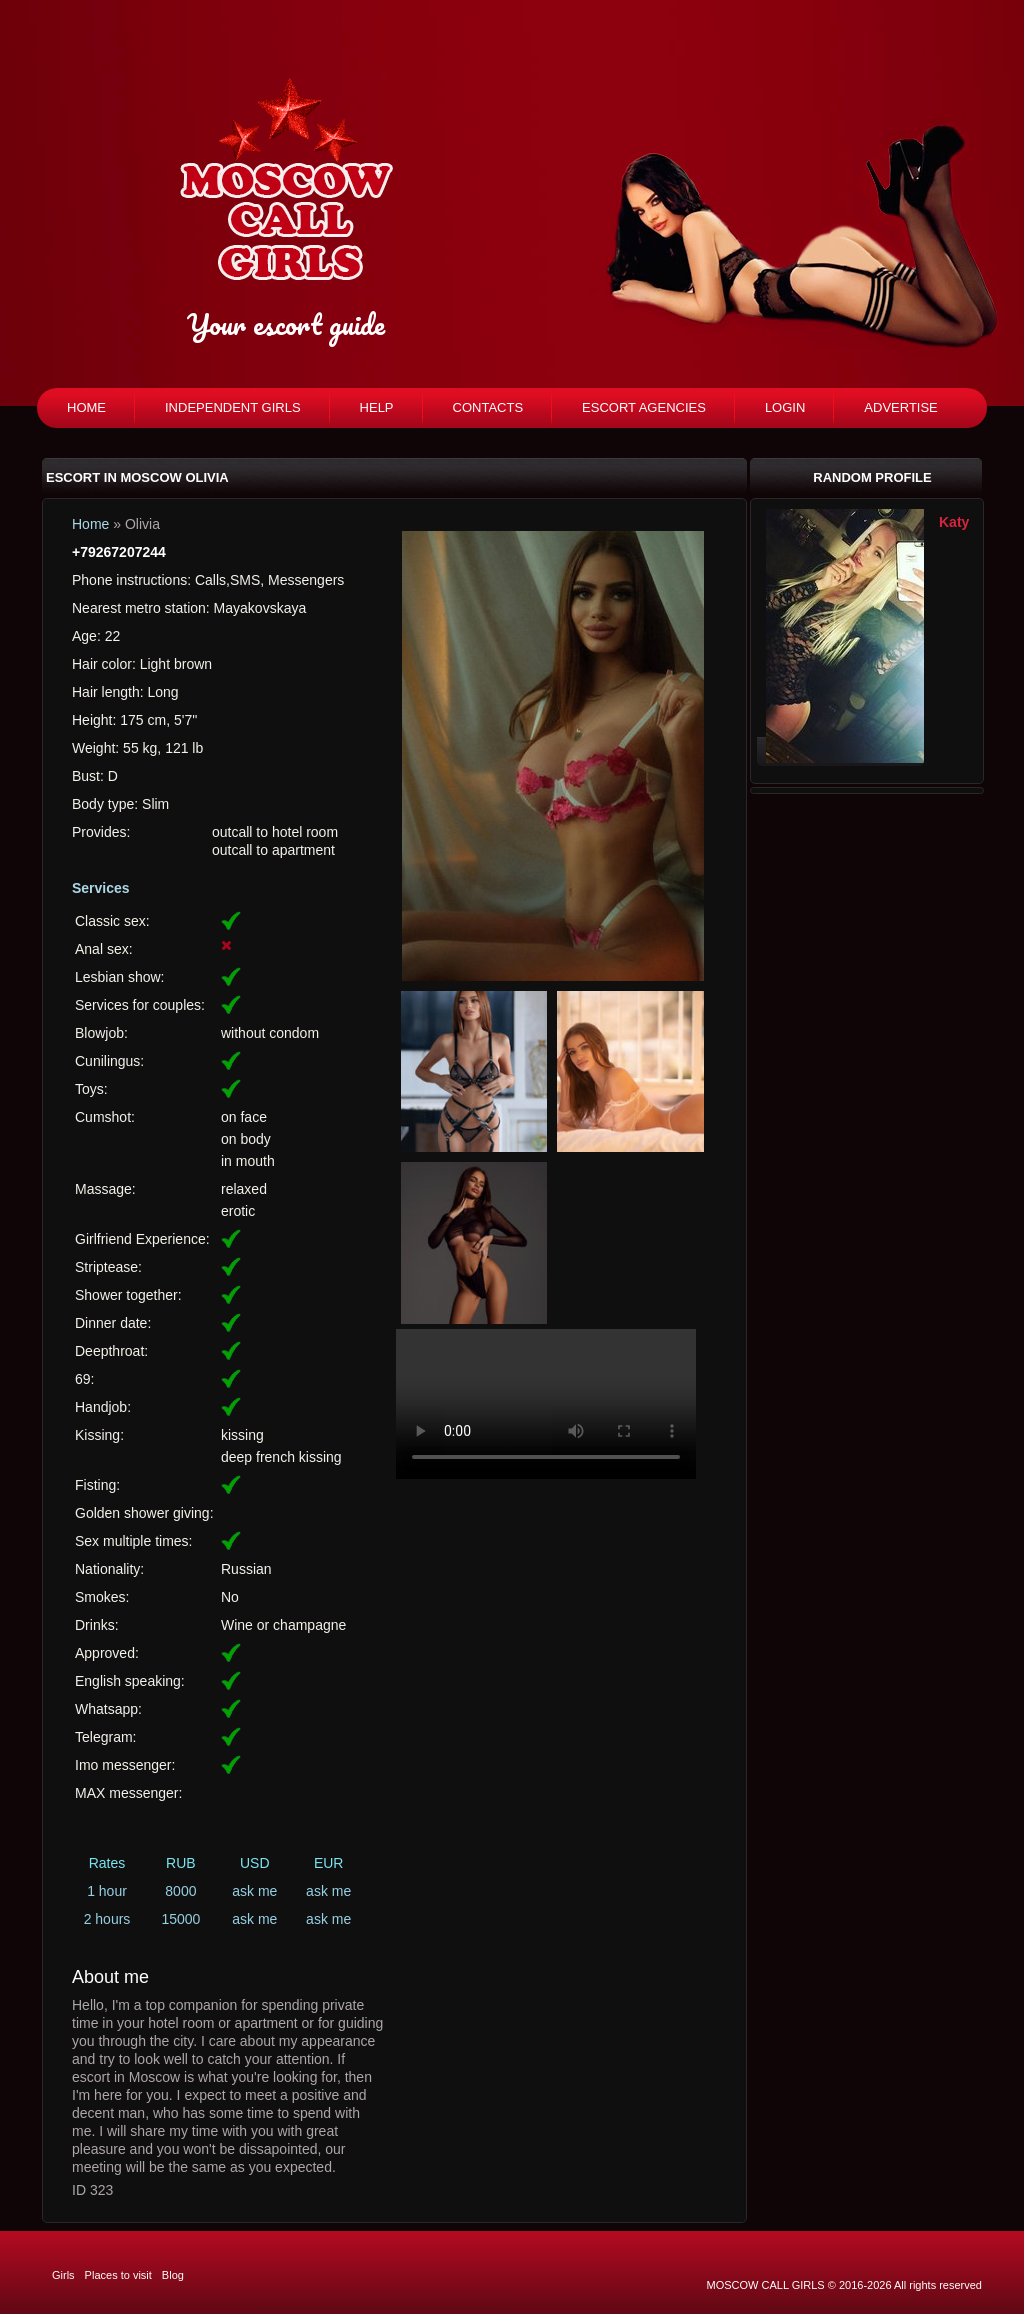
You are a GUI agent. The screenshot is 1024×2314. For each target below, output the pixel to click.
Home (86, 407)
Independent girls (233, 407)
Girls (63, 2275)
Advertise (900, 407)
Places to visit (118, 2275)
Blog (173, 2275)
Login (785, 407)
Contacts (488, 407)
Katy (954, 522)
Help (377, 407)
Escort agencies (644, 407)
